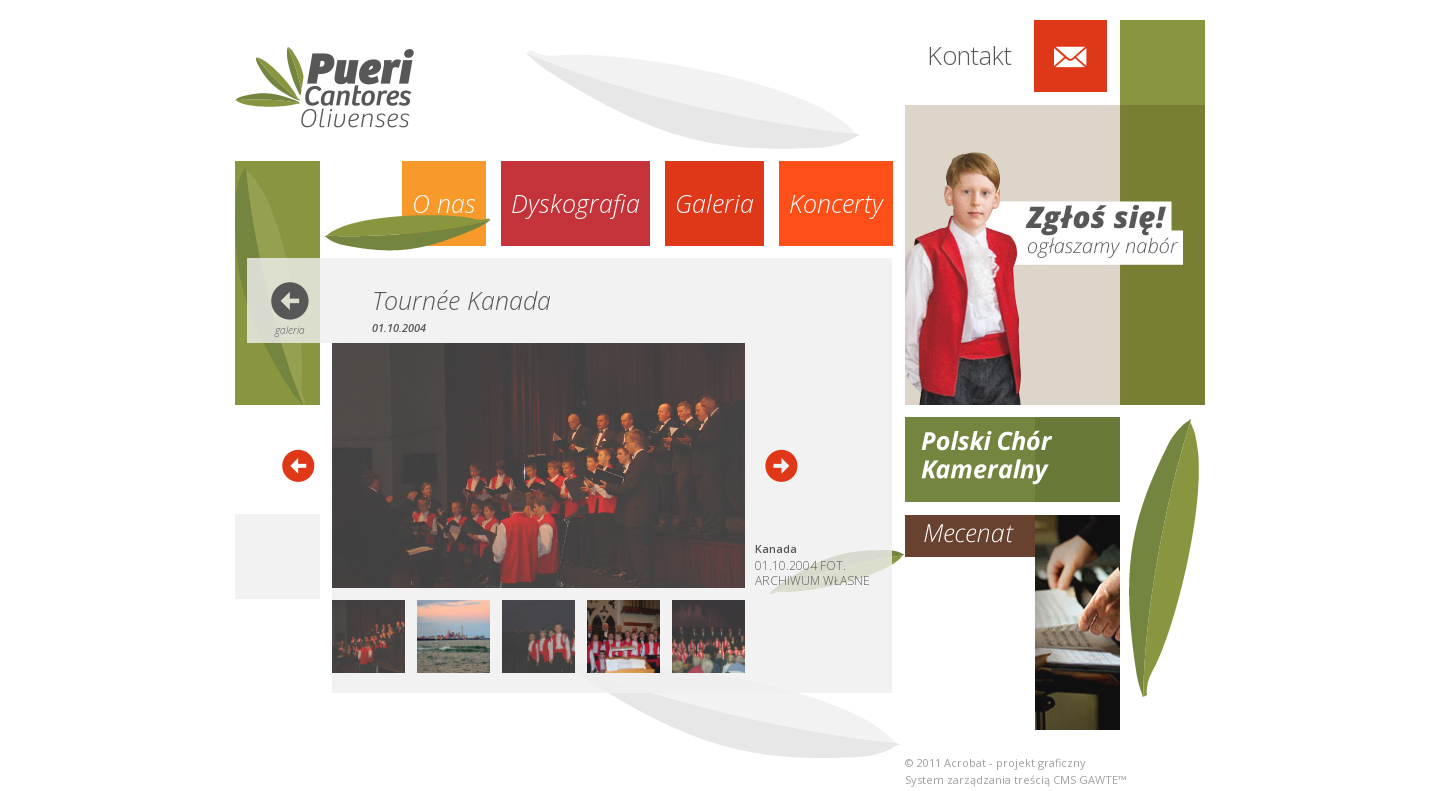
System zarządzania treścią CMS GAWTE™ (1015, 779)
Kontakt (969, 55)
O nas (444, 203)
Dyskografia (575, 203)
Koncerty (836, 203)
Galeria (714, 203)
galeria (290, 330)
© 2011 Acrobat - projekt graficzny (995, 762)
